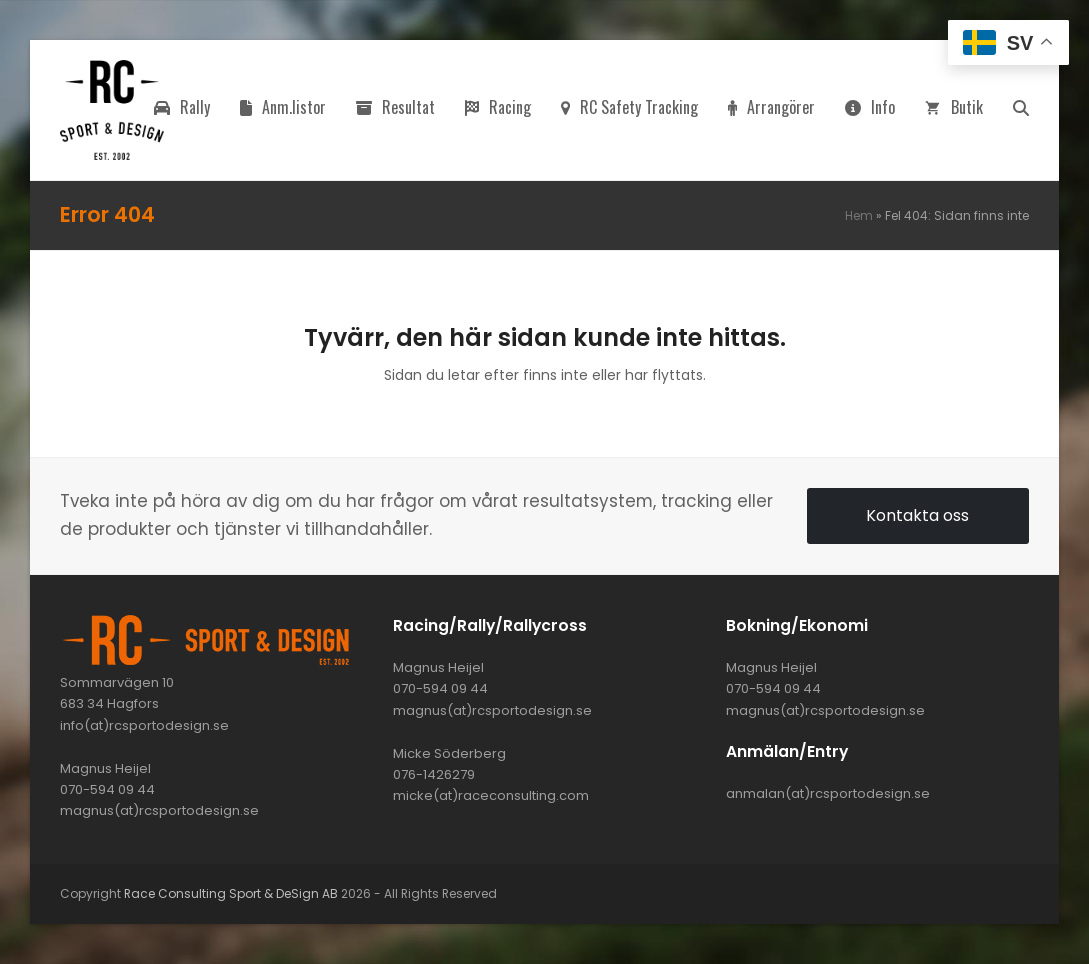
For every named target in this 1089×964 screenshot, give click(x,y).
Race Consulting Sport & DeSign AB (231, 893)
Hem (859, 215)
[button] (1021, 110)
